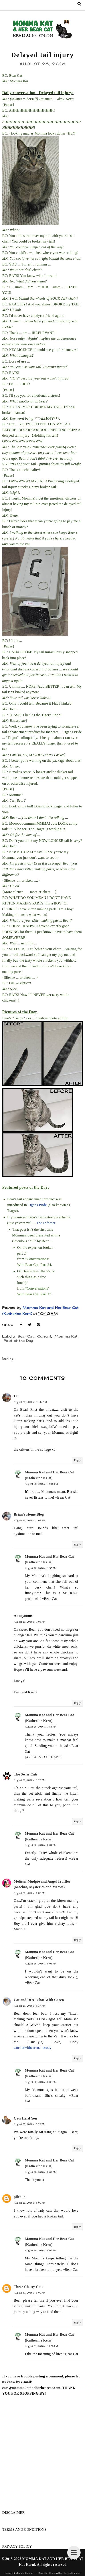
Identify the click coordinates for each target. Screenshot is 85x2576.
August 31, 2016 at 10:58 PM (41, 2346)
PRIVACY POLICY (17, 2546)
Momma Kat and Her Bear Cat (31, 2573)
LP (16, 1396)
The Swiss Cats (26, 1774)
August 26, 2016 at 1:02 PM (29, 1520)
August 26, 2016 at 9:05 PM (41, 2250)
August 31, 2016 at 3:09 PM (29, 2292)
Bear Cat (26, 1336)
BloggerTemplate (72, 2573)
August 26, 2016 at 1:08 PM (29, 1621)
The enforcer (45, 1223)
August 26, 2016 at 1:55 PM (41, 1568)
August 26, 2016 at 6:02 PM (29, 1893)
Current (44, 1336)
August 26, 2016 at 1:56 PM (41, 1726)
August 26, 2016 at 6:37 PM (29, 2005)
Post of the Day (18, 1340)
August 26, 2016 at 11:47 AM (30, 1402)
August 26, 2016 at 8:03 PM (41, 2082)
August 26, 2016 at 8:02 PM (41, 2172)
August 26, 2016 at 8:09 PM (29, 2202)
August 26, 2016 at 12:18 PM (41, 1483)
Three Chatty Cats (28, 2287)
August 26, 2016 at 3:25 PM (29, 1780)
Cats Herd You (25, 2118)
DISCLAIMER (13, 2512)
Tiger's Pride (37, 1205)
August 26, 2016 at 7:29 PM (29, 2124)
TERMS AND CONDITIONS (24, 2529)
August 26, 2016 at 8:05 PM (41, 1963)
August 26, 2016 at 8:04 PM (41, 1845)
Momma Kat (66, 1336)
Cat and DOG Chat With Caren (39, 2000)
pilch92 (19, 2197)
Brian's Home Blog (29, 1514)
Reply (77, 1460)
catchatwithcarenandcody (32, 2047)
